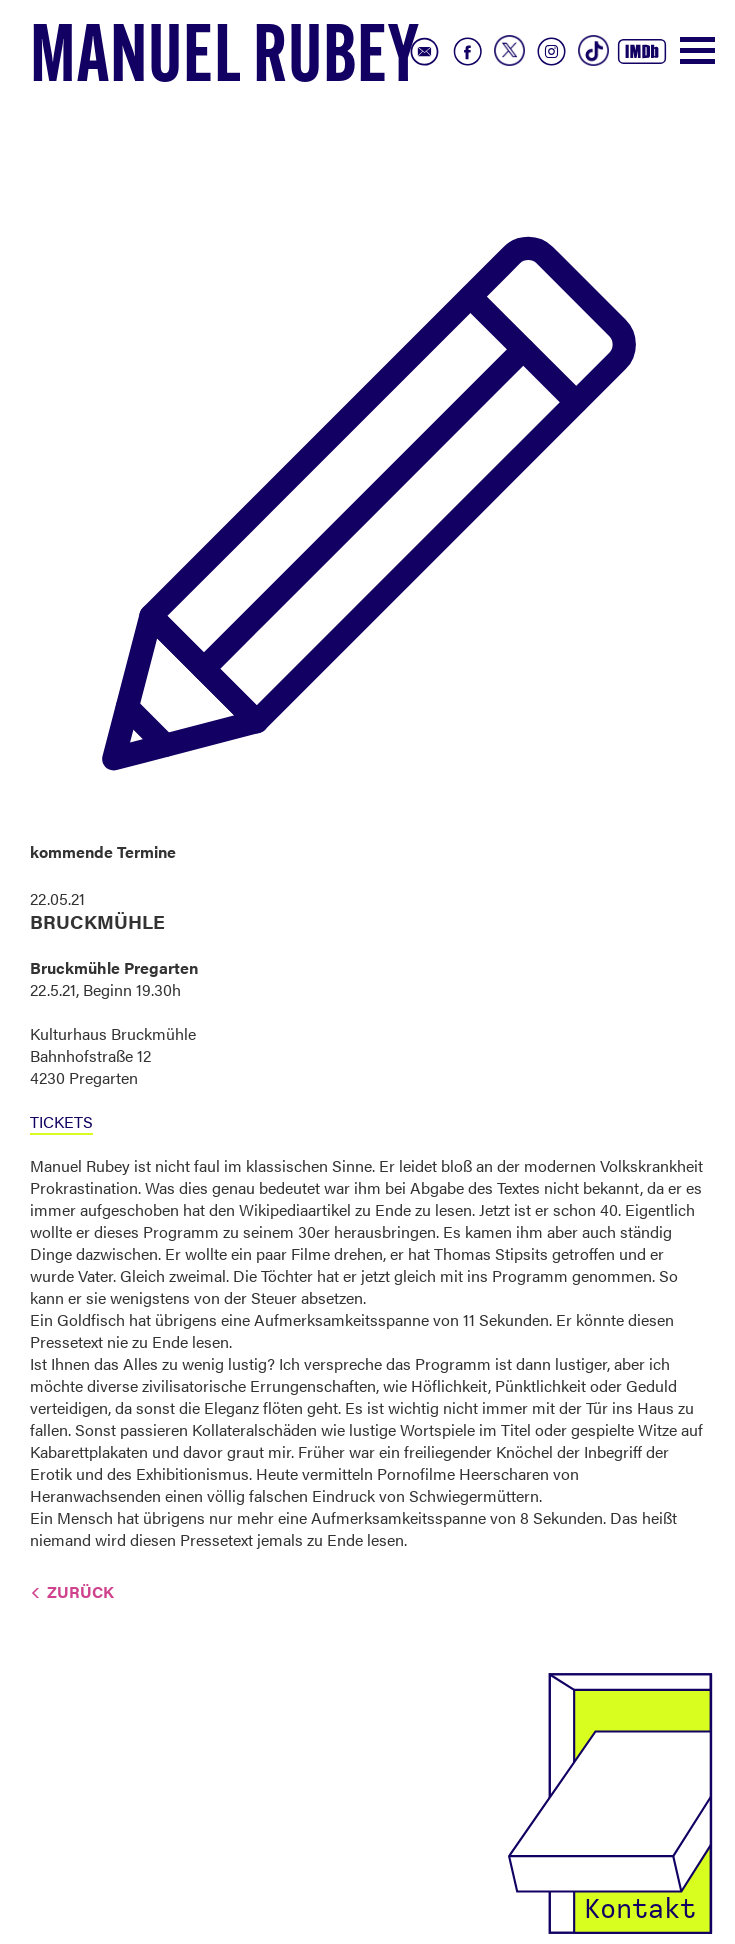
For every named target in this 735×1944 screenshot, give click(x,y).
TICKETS (61, 1121)
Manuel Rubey (225, 61)
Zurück (80, 1591)
